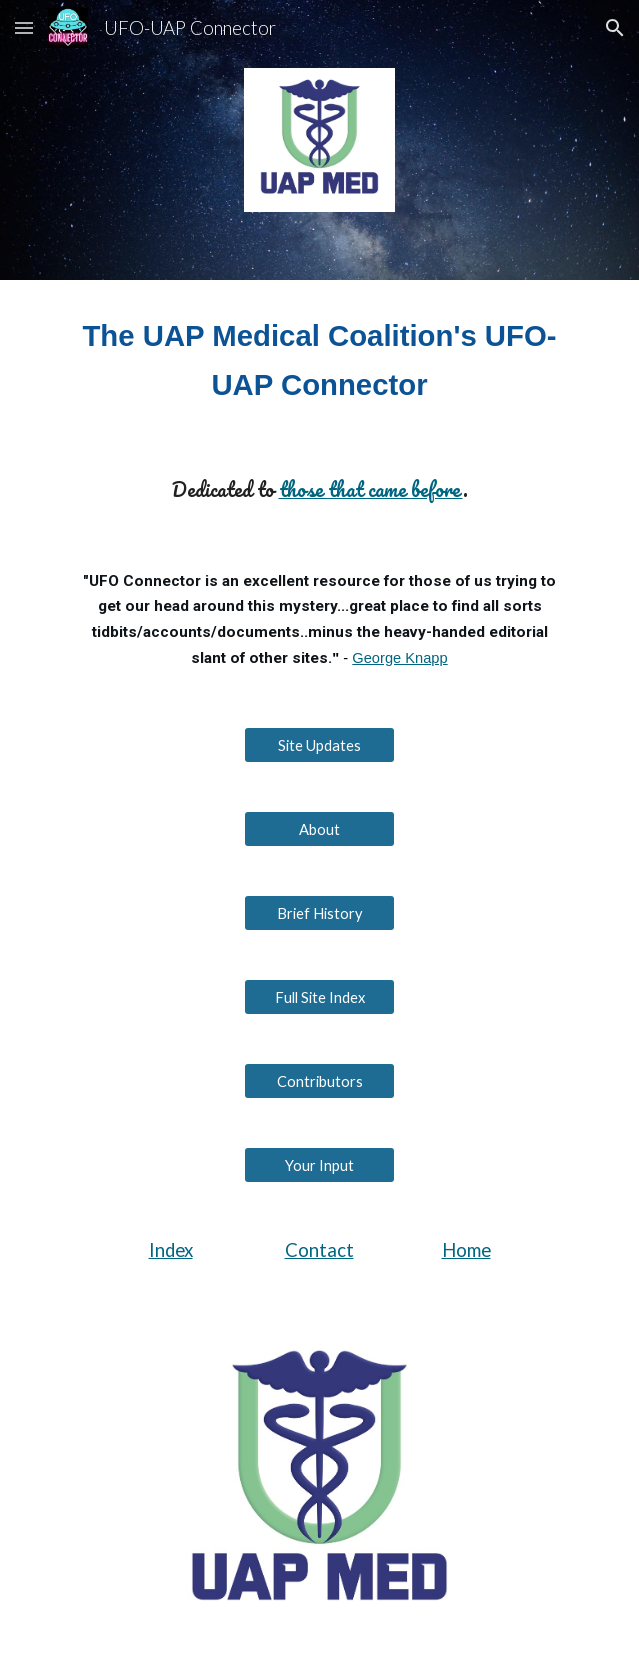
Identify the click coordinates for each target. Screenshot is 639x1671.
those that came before (371, 489)
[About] (319, 829)
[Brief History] (319, 913)
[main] (319, 361)
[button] (24, 27)
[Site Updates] (319, 745)
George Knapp (399, 658)
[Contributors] (319, 1081)
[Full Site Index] (319, 997)
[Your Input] (319, 1165)
